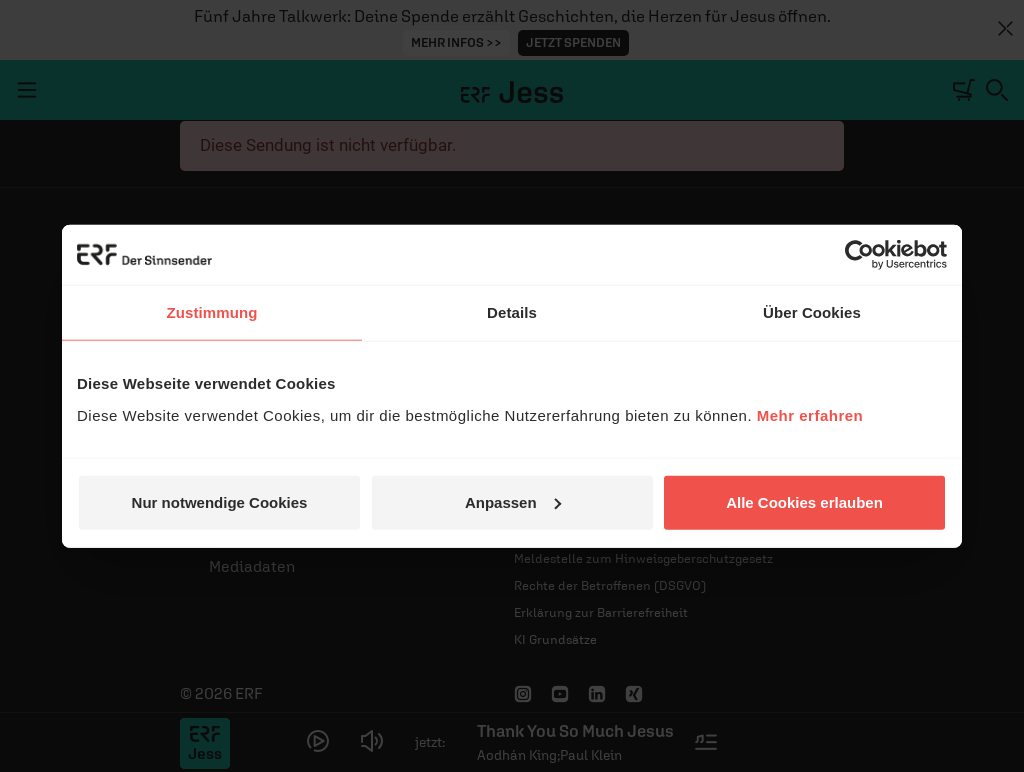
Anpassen (513, 501)
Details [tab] (512, 312)
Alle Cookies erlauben (804, 501)
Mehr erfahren (810, 414)
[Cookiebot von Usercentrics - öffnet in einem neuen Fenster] (859, 255)
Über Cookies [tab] (812, 312)
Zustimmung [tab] (212, 312)
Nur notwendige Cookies (220, 501)
